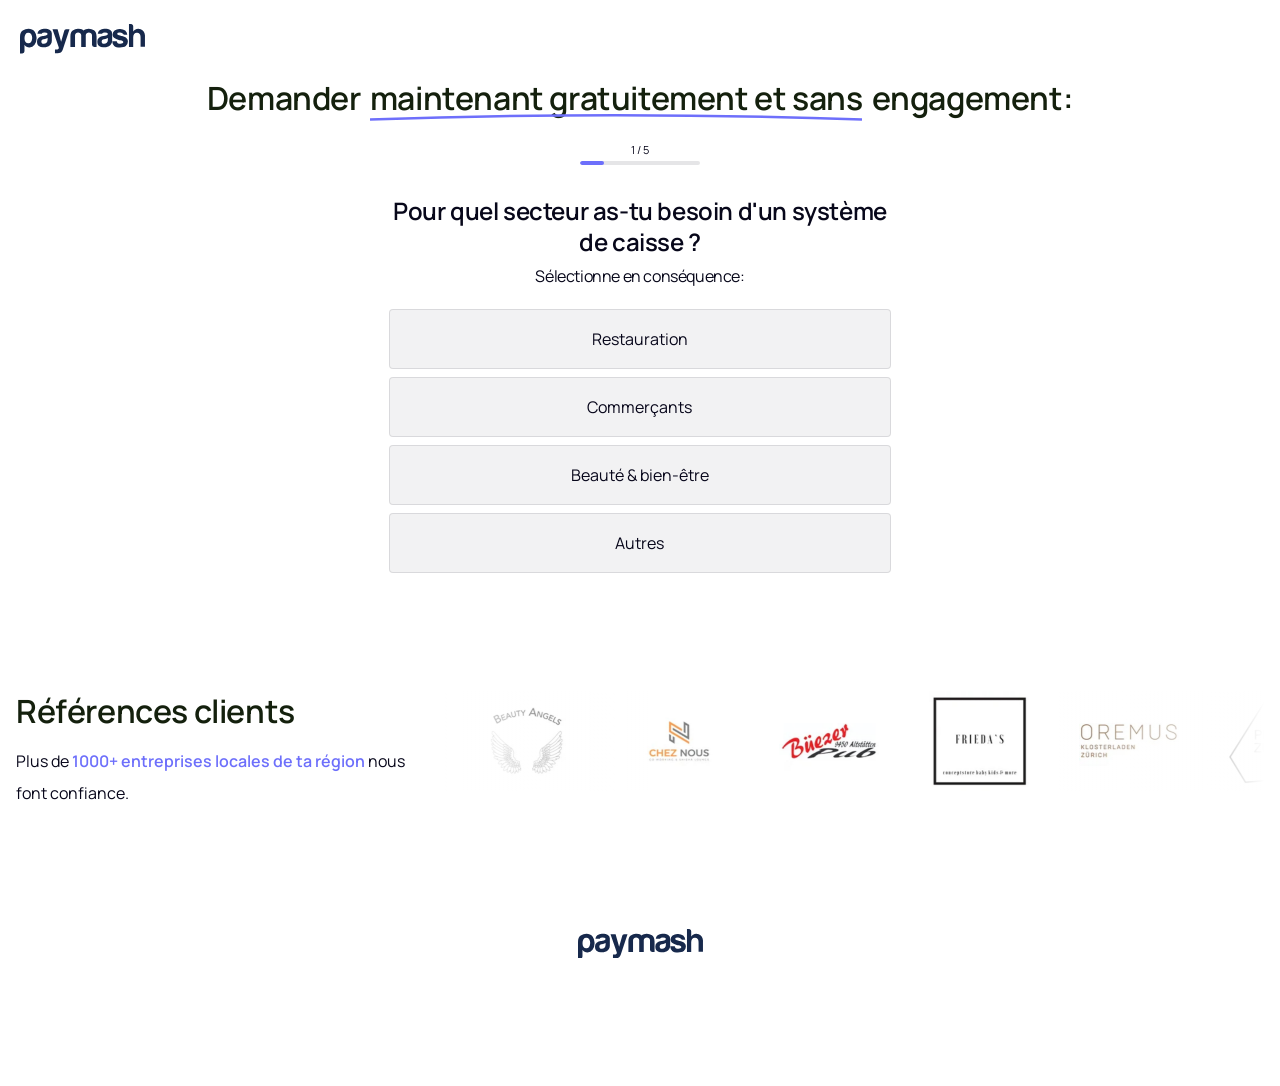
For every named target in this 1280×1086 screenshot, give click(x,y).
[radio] (639, 343)
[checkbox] (639, 445)
